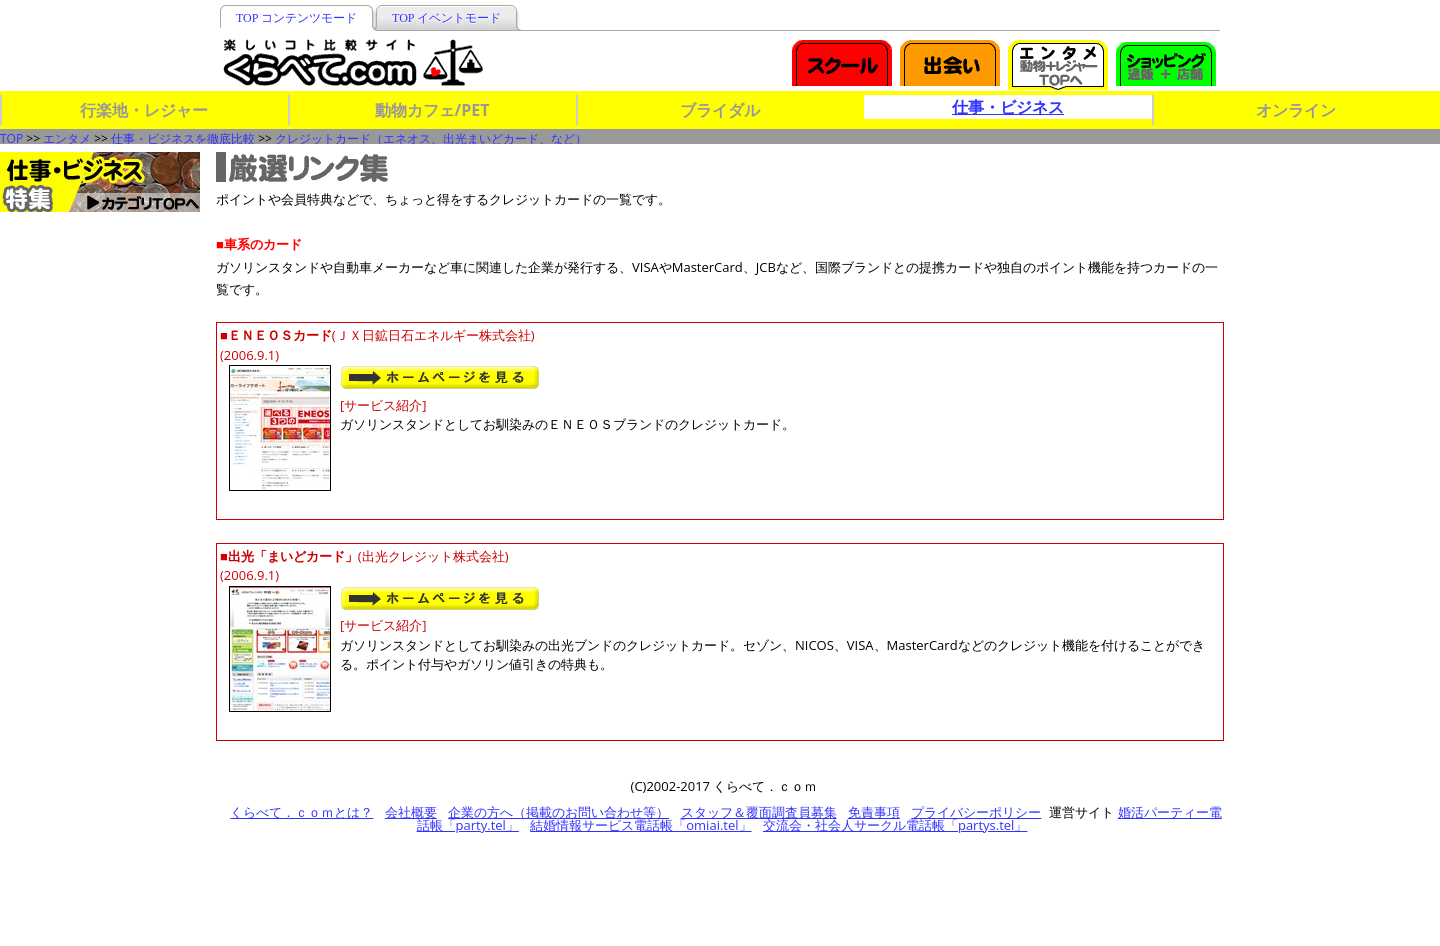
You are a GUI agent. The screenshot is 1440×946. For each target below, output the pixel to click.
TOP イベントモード (446, 18)
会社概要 (411, 812)
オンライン (1296, 110)
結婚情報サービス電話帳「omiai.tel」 (640, 825)
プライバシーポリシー (976, 812)
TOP (11, 138)
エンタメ (67, 138)
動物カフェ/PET (432, 110)
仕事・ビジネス (1008, 107)
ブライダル (720, 110)
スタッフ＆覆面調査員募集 (759, 812)
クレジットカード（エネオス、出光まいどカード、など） (431, 138)
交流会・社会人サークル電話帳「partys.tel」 (895, 825)
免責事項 (874, 812)
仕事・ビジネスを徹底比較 (183, 138)
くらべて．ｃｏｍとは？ (301, 812)
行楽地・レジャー (144, 110)
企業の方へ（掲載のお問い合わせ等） (558, 812)
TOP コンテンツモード (296, 18)
